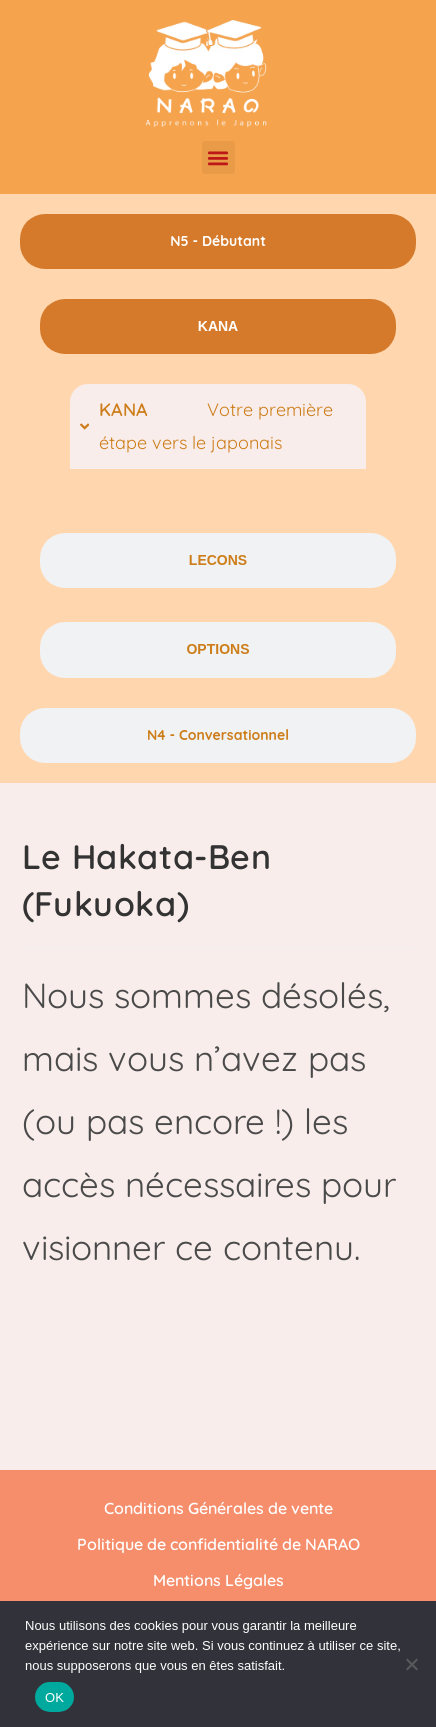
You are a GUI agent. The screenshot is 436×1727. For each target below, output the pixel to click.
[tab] (218, 241)
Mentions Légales (218, 1580)
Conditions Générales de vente (218, 1508)
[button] (218, 157)
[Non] (411, 1664)
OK (54, 1697)
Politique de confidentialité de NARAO (218, 1544)
